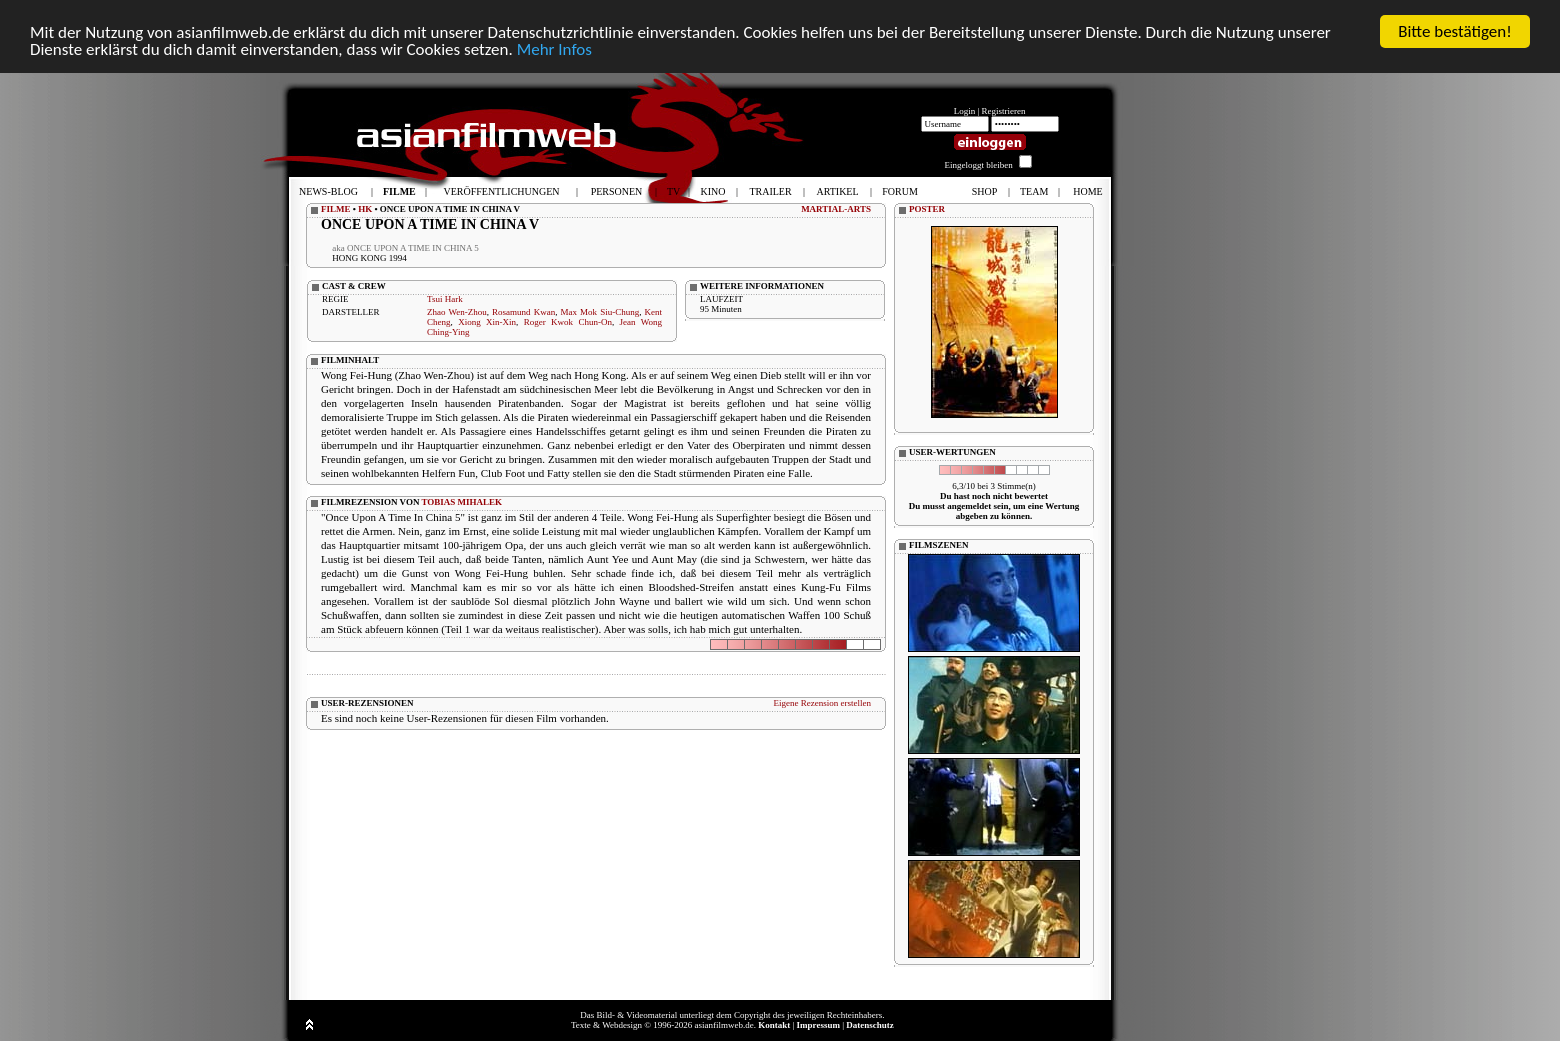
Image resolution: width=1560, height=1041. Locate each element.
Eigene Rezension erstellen (822, 703)
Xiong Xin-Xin (487, 322)
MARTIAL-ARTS (836, 209)
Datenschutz (870, 1025)
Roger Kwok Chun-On (568, 322)
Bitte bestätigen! (1455, 31)
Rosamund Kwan (523, 312)
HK (365, 209)
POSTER (927, 209)
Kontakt (774, 1025)
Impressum (818, 1025)
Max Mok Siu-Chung (600, 312)
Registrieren (1004, 111)
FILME (336, 209)
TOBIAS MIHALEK (462, 502)
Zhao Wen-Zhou (457, 312)
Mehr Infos (554, 49)
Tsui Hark (445, 299)
